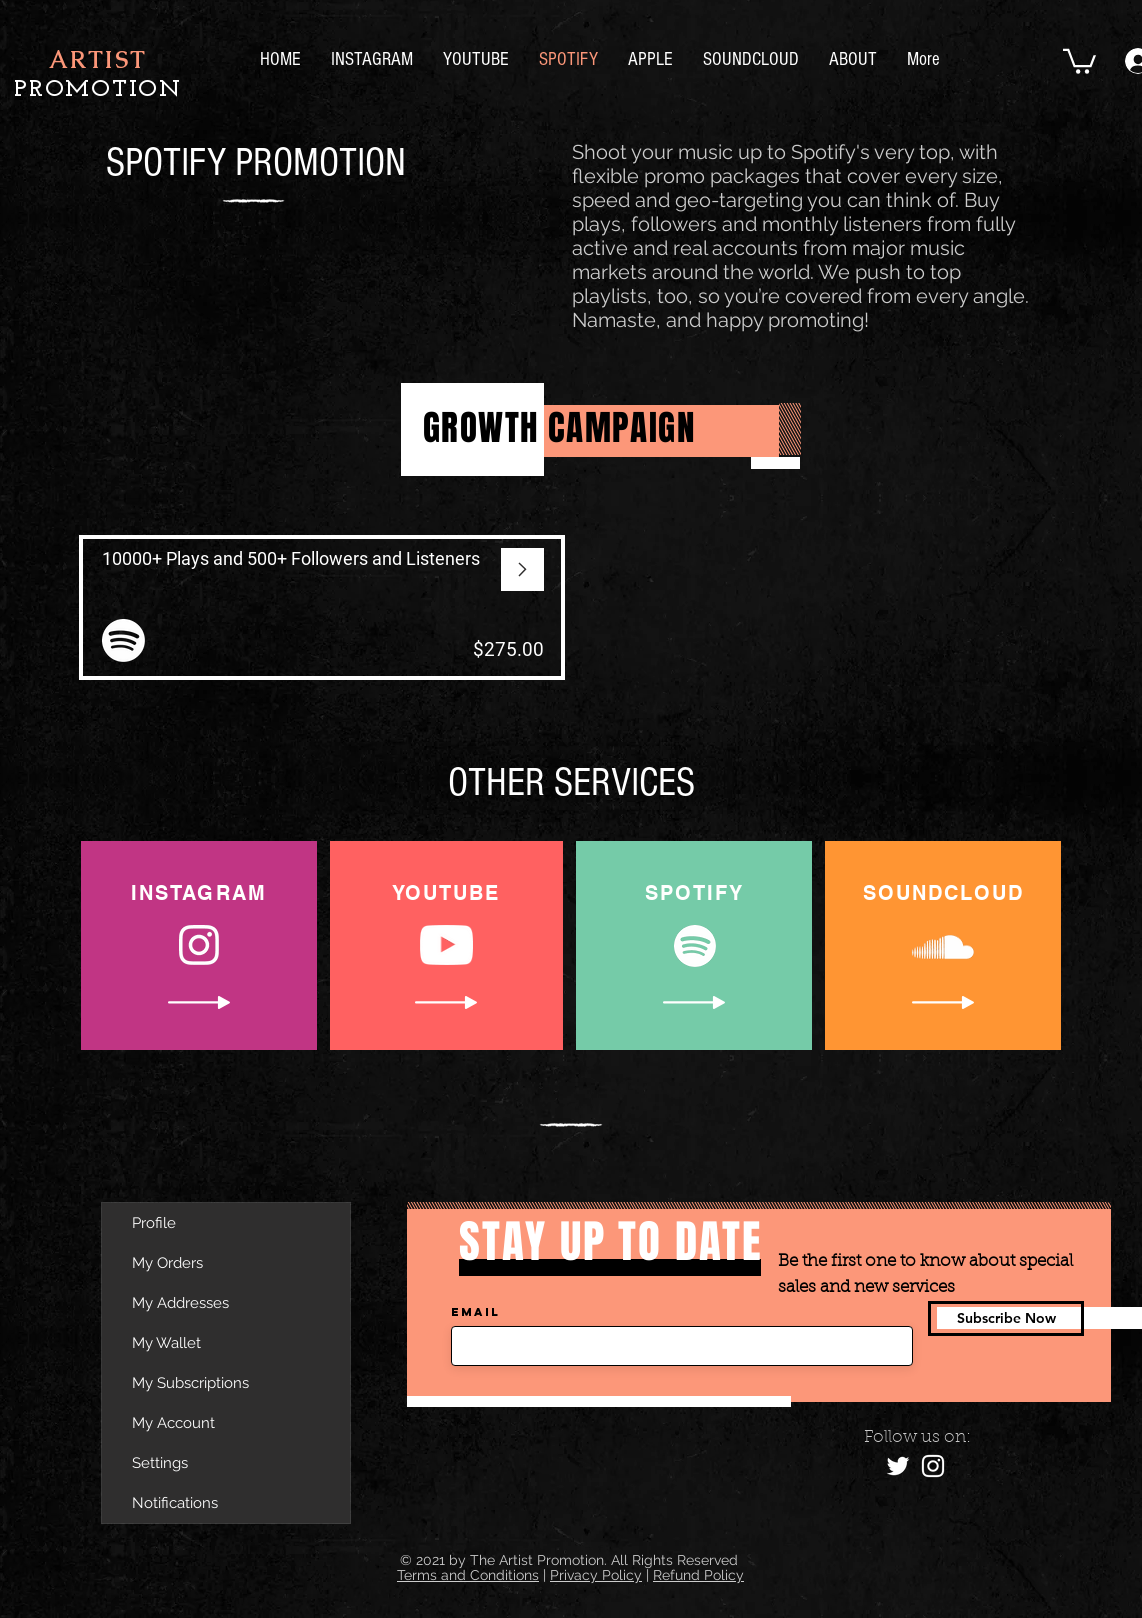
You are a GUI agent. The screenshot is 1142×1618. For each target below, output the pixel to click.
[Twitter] (898, 1466)
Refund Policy (698, 1575)
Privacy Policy (596, 1575)
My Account (173, 1423)
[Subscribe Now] (1006, 1318)
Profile (154, 1223)
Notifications (175, 1503)
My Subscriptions (190, 1383)
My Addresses (180, 1303)
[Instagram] (933, 1466)
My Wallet (166, 1343)
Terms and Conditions (468, 1575)
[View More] (322, 607)
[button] (1079, 60)
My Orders (167, 1263)
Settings (160, 1463)
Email (475, 1312)
